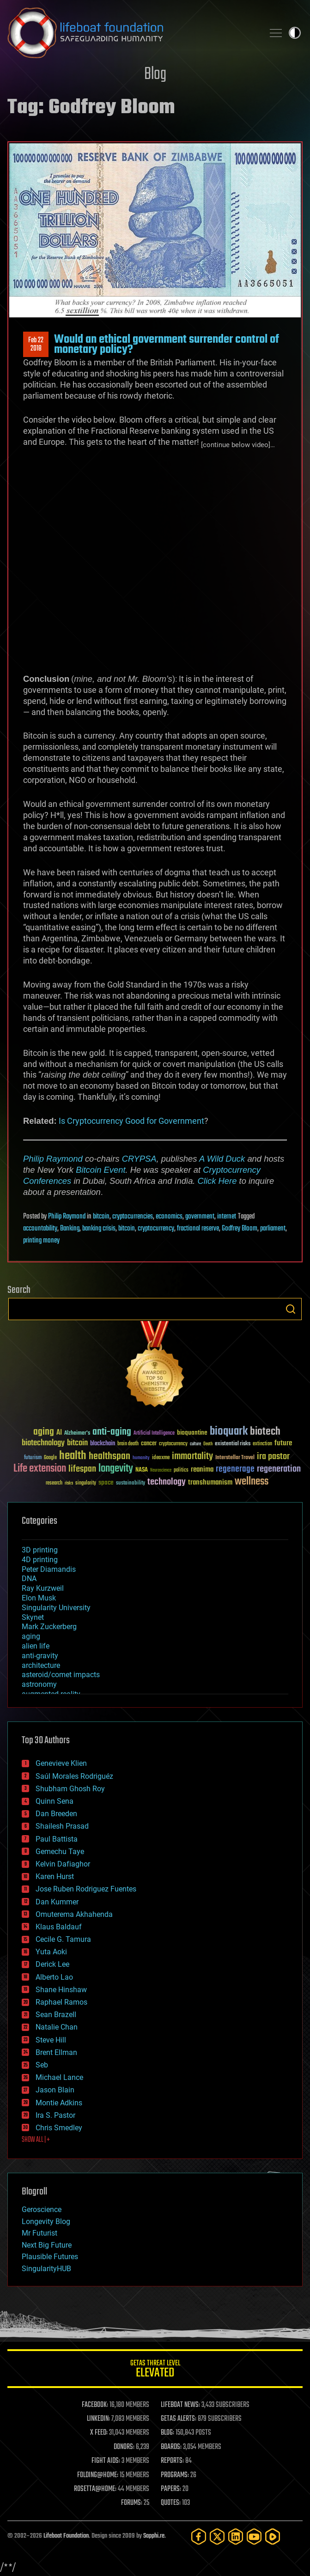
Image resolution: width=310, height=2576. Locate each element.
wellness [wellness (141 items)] (251, 1482)
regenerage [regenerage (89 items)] (235, 1469)
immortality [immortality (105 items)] (192, 1456)
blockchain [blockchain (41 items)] (102, 1444)
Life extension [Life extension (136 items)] (39, 1469)
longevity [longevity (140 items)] (115, 1469)
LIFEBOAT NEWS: (180, 2405)
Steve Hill (51, 2040)
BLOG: (167, 2433)
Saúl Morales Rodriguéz (74, 1776)
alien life (35, 1646)
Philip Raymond (53, 1159)
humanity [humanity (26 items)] (141, 1458)
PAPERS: (171, 2489)
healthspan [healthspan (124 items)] (109, 1456)
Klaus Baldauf (59, 1926)
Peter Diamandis (49, 1569)
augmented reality (51, 1694)
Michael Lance (59, 2077)
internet (226, 1217)
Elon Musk (39, 1598)
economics (169, 1217)
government (199, 1217)
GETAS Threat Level (155, 2370)
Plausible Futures (50, 2256)
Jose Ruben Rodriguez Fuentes (86, 1889)
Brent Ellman (56, 2052)
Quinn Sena (54, 1801)
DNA (29, 1578)
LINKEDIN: (98, 2419)
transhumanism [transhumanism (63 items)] (210, 1482)
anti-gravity (40, 1655)
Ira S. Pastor (55, 2115)
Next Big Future (47, 2245)
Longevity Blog (46, 2221)
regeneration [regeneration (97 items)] (279, 1469)
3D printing (40, 1550)
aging (31, 1636)
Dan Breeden (56, 1813)
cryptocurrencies (132, 1217)
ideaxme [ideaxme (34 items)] (161, 1458)
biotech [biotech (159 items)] (265, 1431)
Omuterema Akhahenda (74, 1914)
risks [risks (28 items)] (69, 1483)
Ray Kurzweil (43, 1588)
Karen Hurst (55, 1876)
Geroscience (41, 2209)
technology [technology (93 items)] (166, 1482)
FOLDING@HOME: (97, 2475)
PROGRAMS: (175, 2475)
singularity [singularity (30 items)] (85, 1483)
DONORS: (124, 2447)
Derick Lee (52, 1964)
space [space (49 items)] (106, 1482)
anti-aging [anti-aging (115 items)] (111, 1432)
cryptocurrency (156, 1229)
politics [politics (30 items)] (181, 1470)
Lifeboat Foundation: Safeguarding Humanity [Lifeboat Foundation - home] (131, 32)
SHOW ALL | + (36, 2140)
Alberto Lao (54, 1977)
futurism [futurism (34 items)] (33, 1458)
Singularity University (56, 1607)
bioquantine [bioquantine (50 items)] (192, 1432)
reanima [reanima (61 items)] (202, 1469)
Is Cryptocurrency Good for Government (131, 1121)
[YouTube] (254, 2536)
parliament (273, 1229)
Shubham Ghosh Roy (70, 1788)
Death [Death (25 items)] (208, 1444)
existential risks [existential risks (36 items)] (232, 1444)
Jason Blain (55, 2089)
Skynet (33, 1617)
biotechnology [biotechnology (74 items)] (43, 1443)
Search (291, 1309)
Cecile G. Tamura (63, 1939)
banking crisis (98, 1229)
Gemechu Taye (60, 1851)
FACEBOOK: (95, 2405)
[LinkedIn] (235, 2536)
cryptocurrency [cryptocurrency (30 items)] (173, 1444)
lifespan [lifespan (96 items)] (82, 1469)
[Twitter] (217, 2536)
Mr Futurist (39, 2233)
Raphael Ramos (61, 2002)
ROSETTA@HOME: (95, 2489)
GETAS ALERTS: (178, 2419)
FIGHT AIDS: (105, 2461)
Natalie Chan (57, 2027)
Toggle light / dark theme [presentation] (295, 33)
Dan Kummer (57, 1901)
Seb (42, 2065)
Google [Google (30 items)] (50, 1458)
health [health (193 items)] (72, 1456)
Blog (155, 74)
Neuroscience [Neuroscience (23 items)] (160, 1470)
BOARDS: (171, 2447)
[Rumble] (272, 2536)
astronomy (39, 1684)
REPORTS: (172, 2461)
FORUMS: (131, 2503)
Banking (69, 1229)
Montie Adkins (59, 2102)
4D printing (40, 1559)
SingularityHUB (46, 2268)
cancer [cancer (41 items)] (149, 1444)
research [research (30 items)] (54, 1483)
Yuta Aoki (51, 1951)
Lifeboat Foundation (66, 2536)
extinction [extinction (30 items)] (262, 1444)
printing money (41, 1241)
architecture (41, 1665)
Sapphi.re (153, 2536)
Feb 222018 (35, 344)
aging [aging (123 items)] (43, 1432)
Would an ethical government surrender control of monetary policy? (166, 344)
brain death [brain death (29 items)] (128, 1444)
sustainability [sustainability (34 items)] (130, 1483)
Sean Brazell (56, 2014)
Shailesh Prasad (62, 1826)
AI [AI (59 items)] (59, 1433)
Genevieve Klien (61, 1763)
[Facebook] (198, 2536)
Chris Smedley (59, 2127)
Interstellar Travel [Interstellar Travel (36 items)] (235, 1458)
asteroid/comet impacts (61, 1674)
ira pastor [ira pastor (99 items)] (273, 1456)
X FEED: (99, 2433)
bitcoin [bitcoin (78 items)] (77, 1443)
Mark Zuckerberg (49, 1626)
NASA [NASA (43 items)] (141, 1470)
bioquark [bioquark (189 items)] (229, 1431)
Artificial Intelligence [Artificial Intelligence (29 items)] (154, 1433)
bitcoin (101, 1217)
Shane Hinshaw (61, 1989)
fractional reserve (198, 1229)
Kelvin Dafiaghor (63, 1864)
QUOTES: (171, 2503)
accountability (40, 1229)
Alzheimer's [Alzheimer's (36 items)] (77, 1433)
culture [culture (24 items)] (195, 1444)
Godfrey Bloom (239, 1229)
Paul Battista (57, 1839)
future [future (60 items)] (283, 1443)
